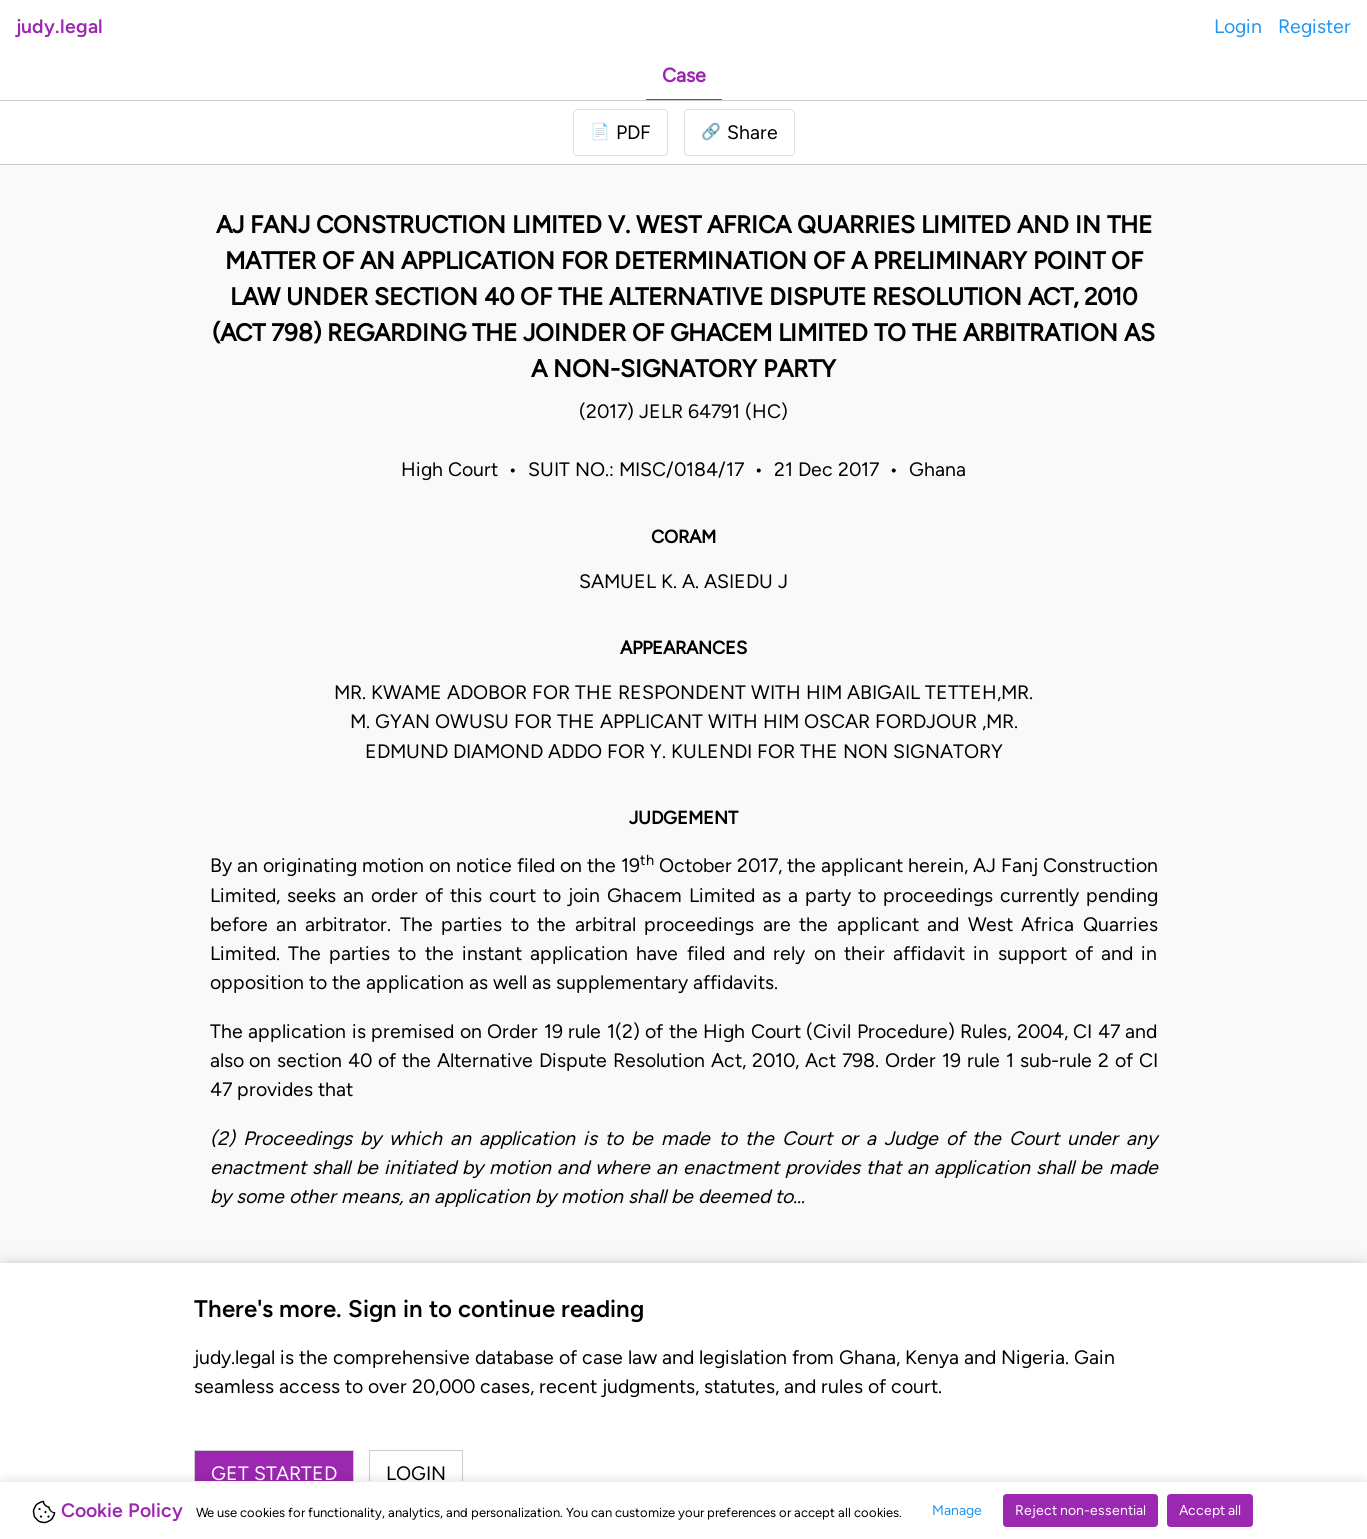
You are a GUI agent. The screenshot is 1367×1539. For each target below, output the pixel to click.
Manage (957, 1510)
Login (1238, 26)
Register (1314, 26)
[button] (739, 132)
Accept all (1210, 1510)
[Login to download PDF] (620, 132)
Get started (274, 1473)
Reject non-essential (1080, 1510)
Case (684, 75)
